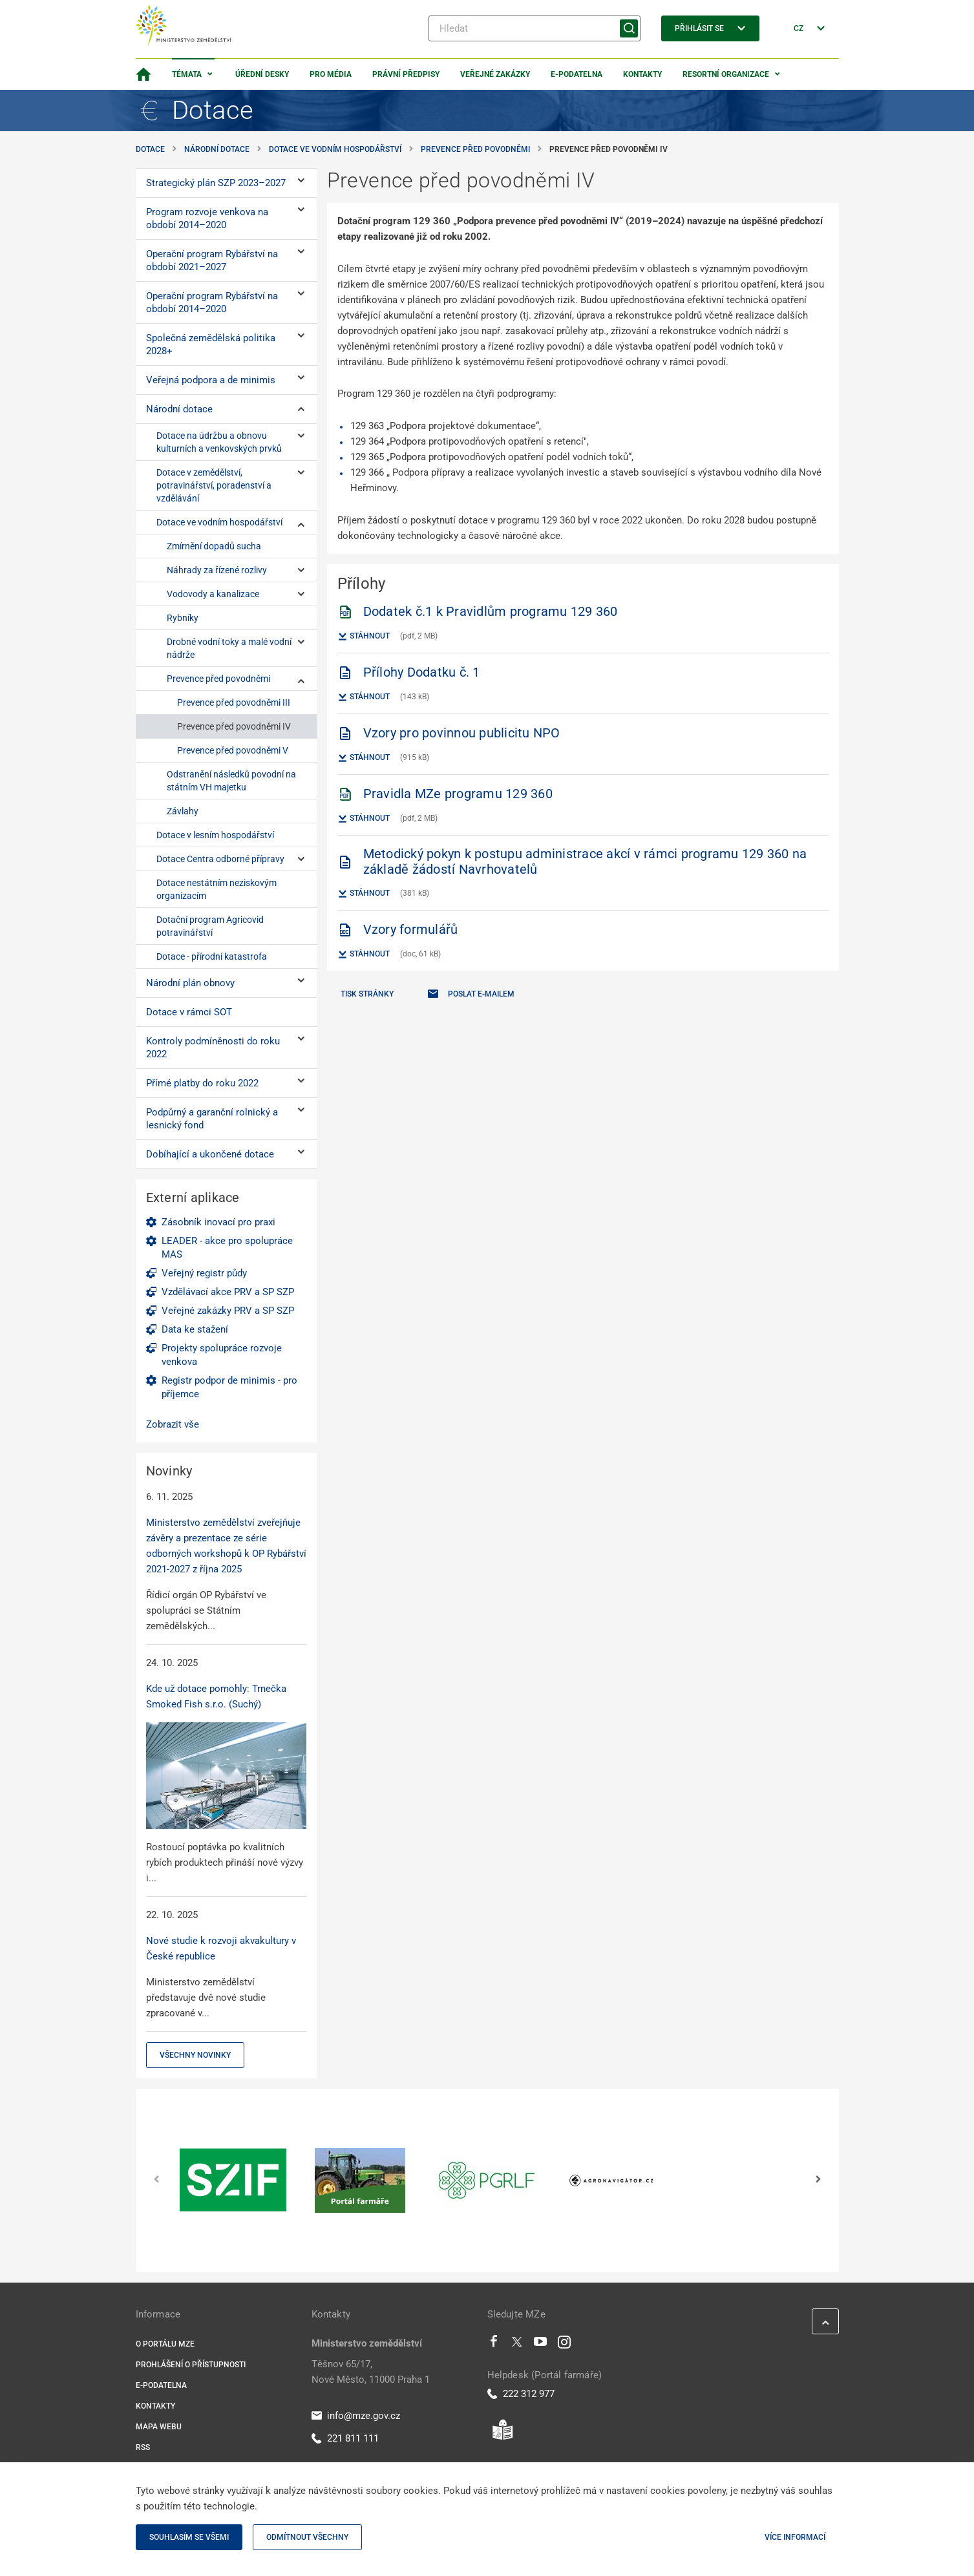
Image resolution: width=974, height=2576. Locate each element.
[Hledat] (535, 28)
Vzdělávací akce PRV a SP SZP (228, 1292)
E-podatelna (576, 74)
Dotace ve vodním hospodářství (335, 149)
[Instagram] (564, 2344)
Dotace (150, 149)
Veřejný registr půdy (204, 1273)
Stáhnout (363, 636)
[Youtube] (540, 2344)
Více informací (795, 2537)
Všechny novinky (195, 2055)
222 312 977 (521, 2394)
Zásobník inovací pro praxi (218, 1222)
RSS (143, 2447)
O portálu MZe (165, 2344)
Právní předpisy (405, 74)
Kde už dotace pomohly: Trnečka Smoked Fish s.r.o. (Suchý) (216, 1696)
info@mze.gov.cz (356, 2416)
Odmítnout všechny (307, 2537)
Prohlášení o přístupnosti (191, 2364)
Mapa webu (159, 2426)
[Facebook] (493, 2344)
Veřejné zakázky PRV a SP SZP (228, 1310)
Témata (187, 74)
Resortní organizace (726, 74)
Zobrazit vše (172, 1424)
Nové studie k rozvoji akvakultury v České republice (221, 1948)
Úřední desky (262, 74)
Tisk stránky (367, 993)
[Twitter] (517, 2344)
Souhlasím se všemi (189, 2537)
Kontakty (642, 74)
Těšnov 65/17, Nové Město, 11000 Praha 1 (371, 2371)
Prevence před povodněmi (475, 149)
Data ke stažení (195, 1329)
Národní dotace (216, 149)
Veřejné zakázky (495, 74)
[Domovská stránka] (143, 74)
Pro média (331, 74)
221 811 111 (345, 2438)
